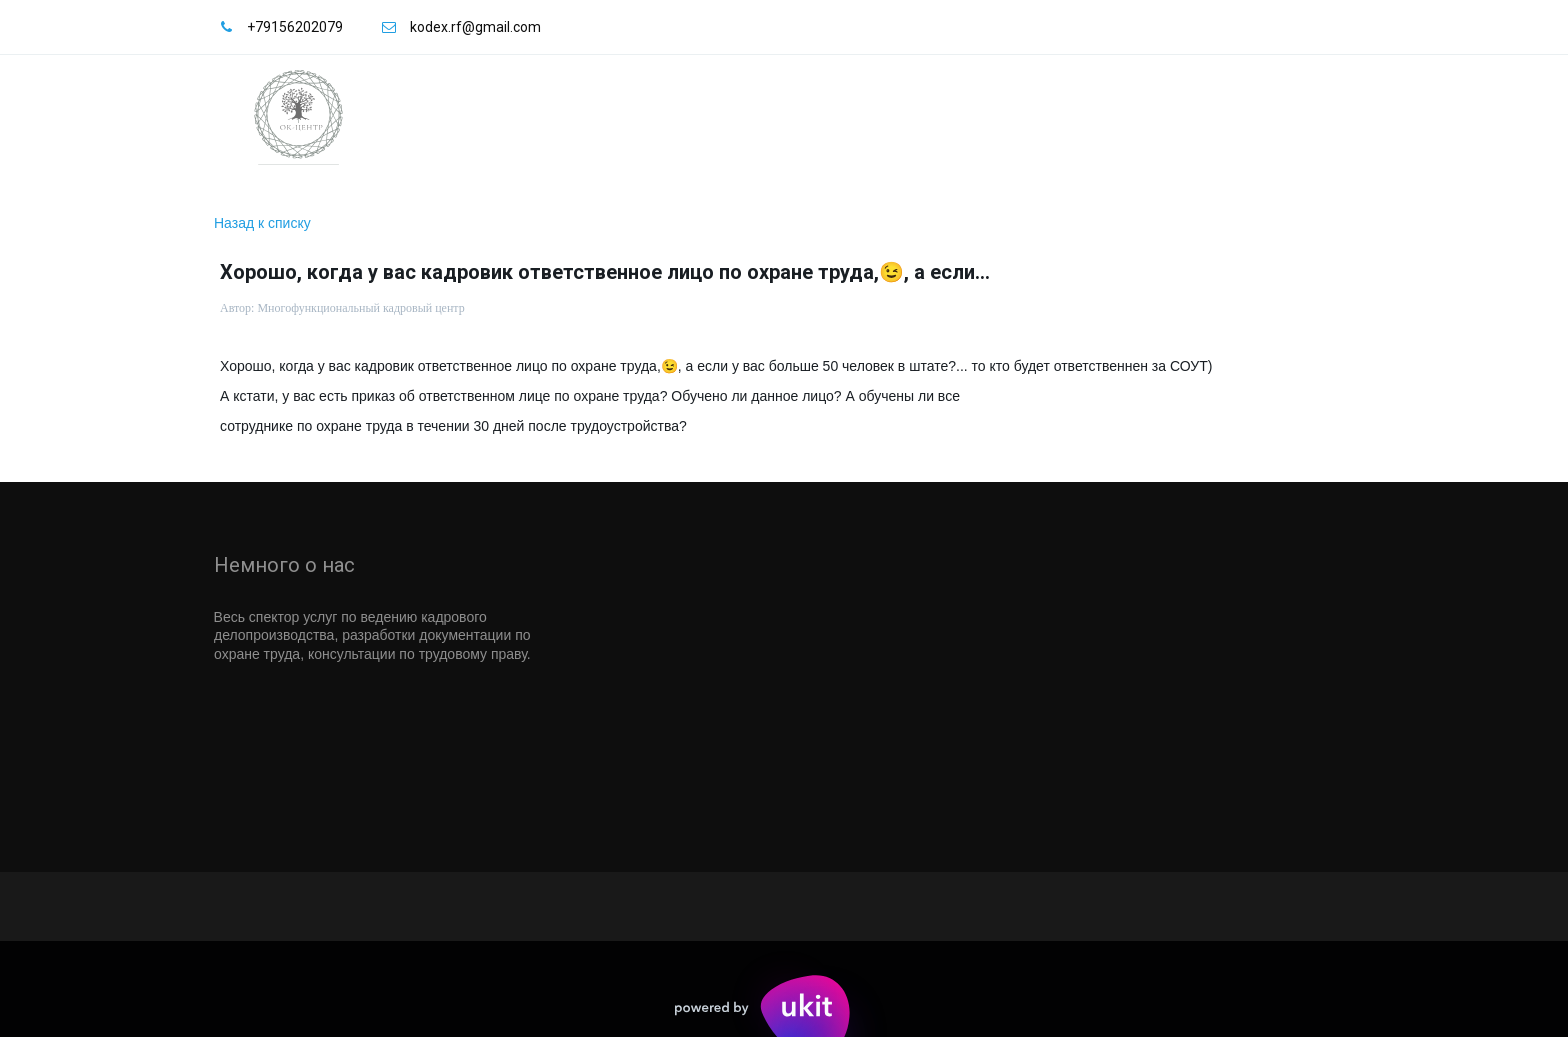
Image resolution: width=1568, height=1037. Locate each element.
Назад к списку (262, 223)
